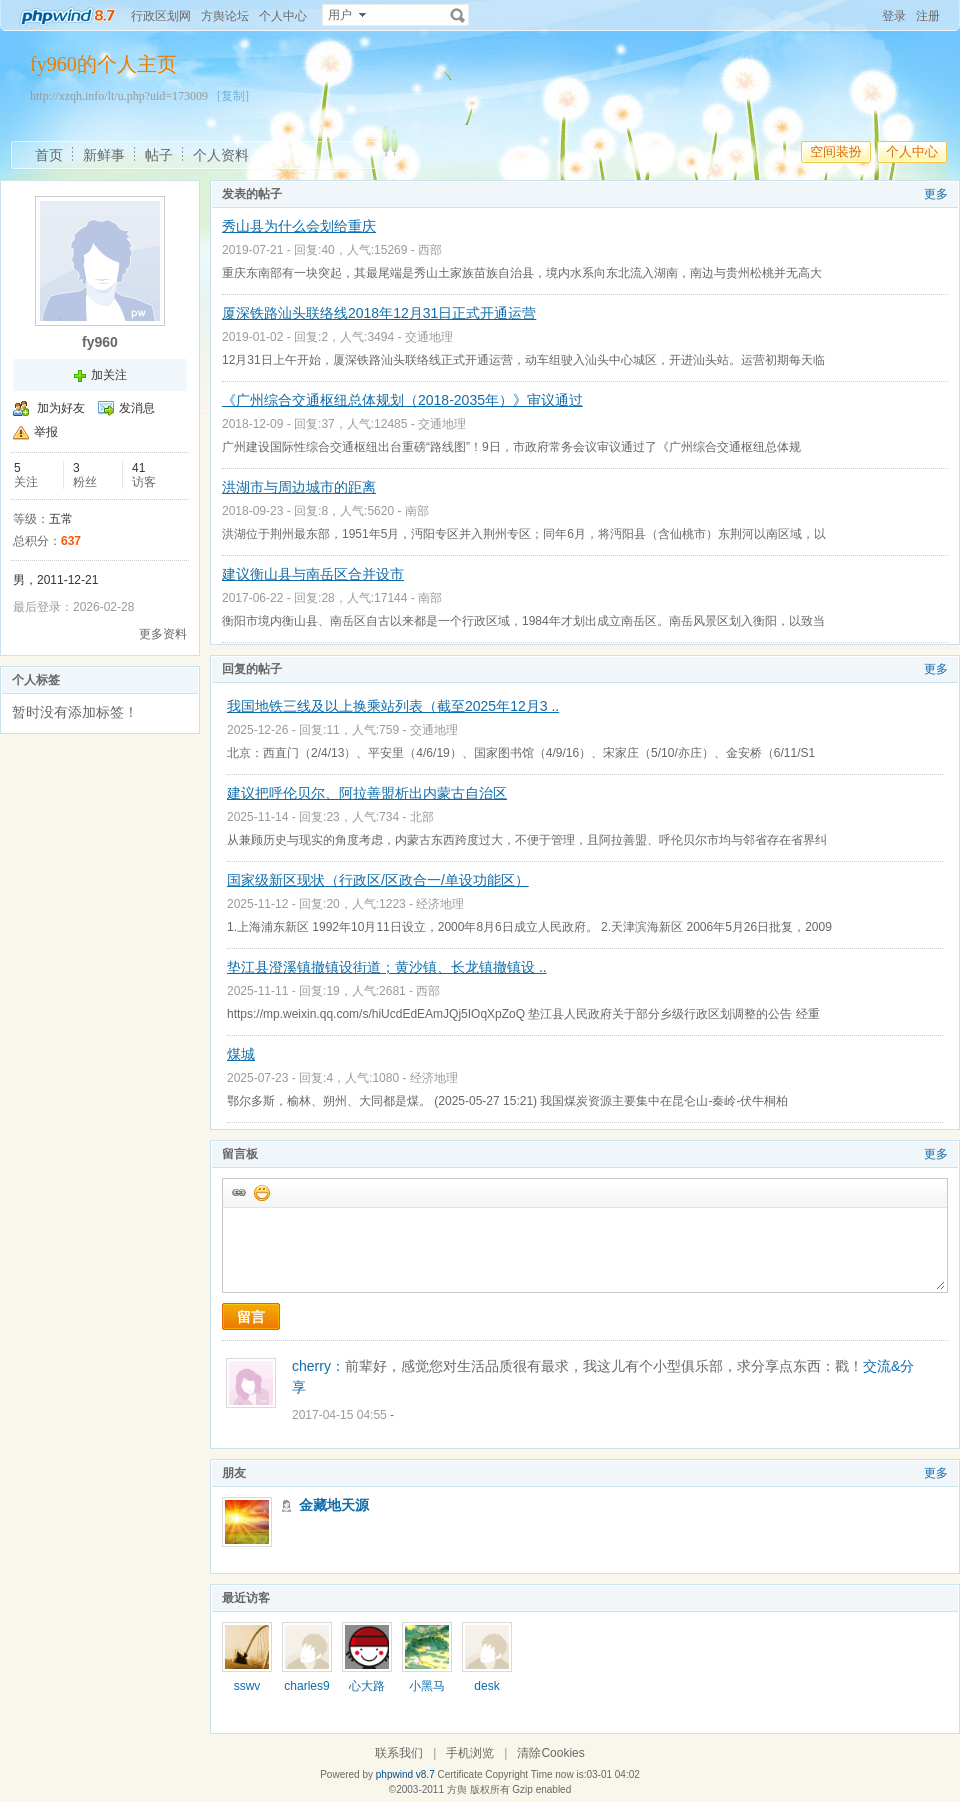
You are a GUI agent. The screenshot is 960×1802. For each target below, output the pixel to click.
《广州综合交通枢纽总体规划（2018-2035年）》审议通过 (402, 400)
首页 (49, 155)
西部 (430, 250)
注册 (928, 16)
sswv (247, 1686)
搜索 (458, 15)
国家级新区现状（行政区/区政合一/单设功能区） (378, 880)
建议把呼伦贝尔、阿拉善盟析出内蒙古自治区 (367, 793)
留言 (251, 1317)
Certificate (459, 1774)
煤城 (241, 1054)
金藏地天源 (334, 1505)
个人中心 (283, 16)
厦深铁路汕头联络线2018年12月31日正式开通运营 (379, 313)
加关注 (109, 375)
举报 (46, 432)
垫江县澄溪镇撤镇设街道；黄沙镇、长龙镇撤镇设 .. (387, 967)
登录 (894, 16)
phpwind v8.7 (405, 1774)
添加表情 (261, 1192)
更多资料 (163, 634)
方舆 (457, 1789)
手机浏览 (470, 1753)
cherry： (318, 1366)
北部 (422, 817)
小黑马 (427, 1686)
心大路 (367, 1686)
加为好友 (61, 408)
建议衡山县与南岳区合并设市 (313, 574)
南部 (417, 511)
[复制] (233, 96)
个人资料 (221, 155)
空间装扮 (836, 151)
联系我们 (399, 1753)
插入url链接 (238, 1192)
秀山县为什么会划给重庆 (299, 226)
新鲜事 (104, 155)
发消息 (137, 408)
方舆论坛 (225, 16)
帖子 (159, 155)
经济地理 (440, 904)
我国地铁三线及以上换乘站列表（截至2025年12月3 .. (393, 706)
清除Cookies (550, 1753)
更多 (936, 194)
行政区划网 (161, 16)
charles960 (306, 1693)
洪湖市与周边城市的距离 (299, 487)
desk (486, 1686)
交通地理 (429, 337)
